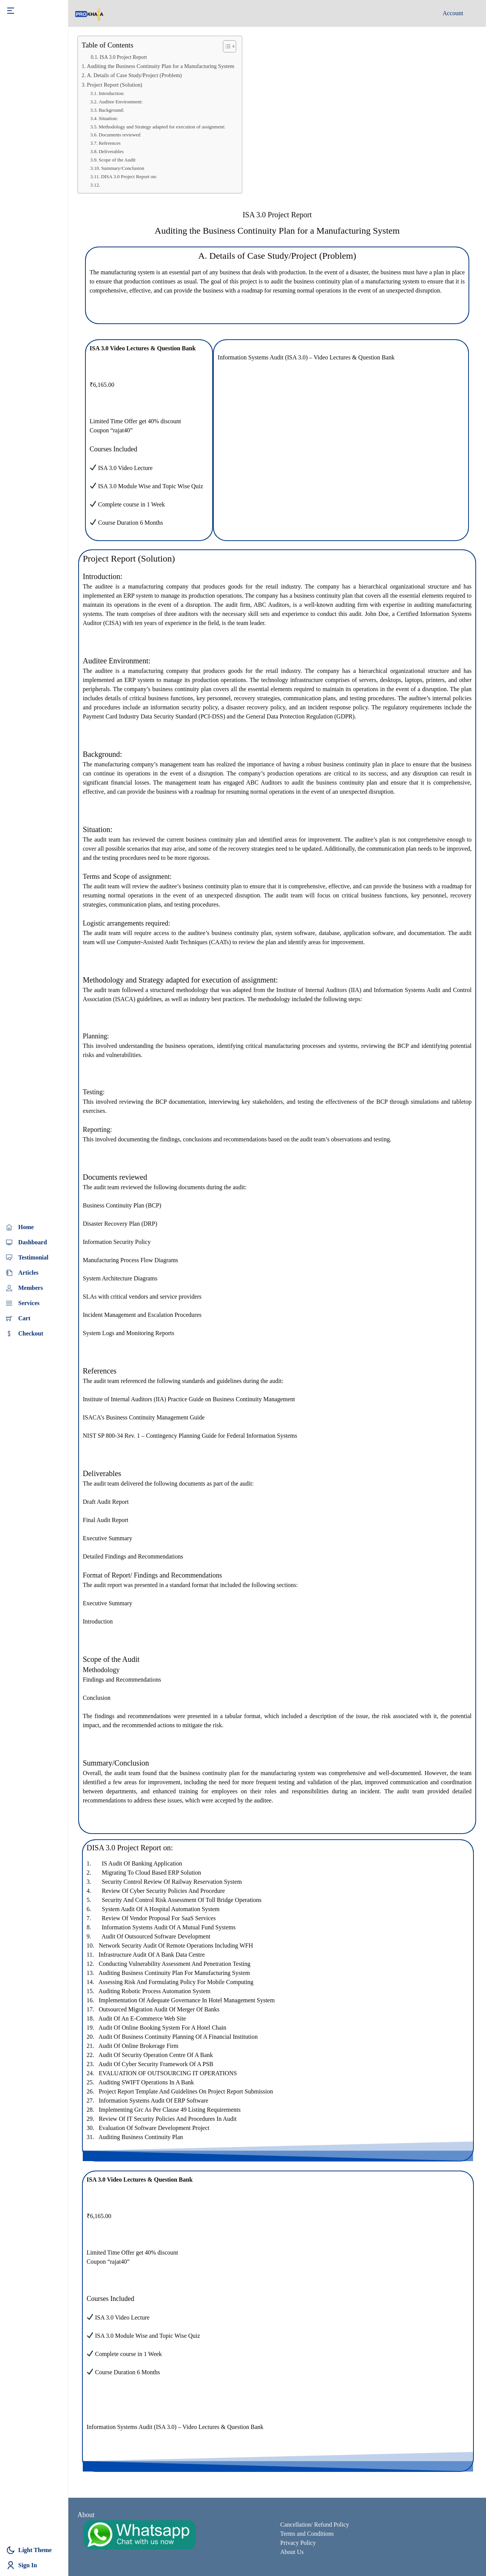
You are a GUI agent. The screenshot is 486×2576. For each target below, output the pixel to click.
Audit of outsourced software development (155, 1936)
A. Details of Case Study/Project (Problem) (134, 75)
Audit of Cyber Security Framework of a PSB (155, 2064)
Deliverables (111, 151)
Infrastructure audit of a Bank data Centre (151, 1954)
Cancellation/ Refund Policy (314, 2524)
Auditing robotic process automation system (154, 1991)
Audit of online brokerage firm (138, 2046)
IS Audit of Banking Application (142, 1863)
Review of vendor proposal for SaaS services (159, 1918)
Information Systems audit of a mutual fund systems (168, 1927)
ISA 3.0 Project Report (123, 57)
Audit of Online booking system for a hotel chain (162, 2027)
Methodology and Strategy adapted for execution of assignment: (162, 127)
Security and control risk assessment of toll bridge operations (182, 1900)
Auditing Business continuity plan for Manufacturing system (174, 1973)
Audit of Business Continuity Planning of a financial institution (178, 2036)
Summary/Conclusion (122, 168)
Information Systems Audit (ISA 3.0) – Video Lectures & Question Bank (306, 357)
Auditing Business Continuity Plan (140, 2137)
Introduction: (112, 93)
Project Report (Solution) (114, 85)
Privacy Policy (298, 2543)
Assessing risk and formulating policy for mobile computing (175, 1982)
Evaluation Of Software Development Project (154, 2128)
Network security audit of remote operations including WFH (176, 1945)
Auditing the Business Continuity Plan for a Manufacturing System (160, 66)
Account (453, 13)
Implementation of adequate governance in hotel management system (187, 2000)
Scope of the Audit (117, 160)
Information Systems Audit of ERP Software (153, 2100)
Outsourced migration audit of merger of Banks (159, 2009)
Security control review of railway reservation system (172, 1881)
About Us (292, 2552)
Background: (112, 110)
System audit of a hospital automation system (160, 1909)
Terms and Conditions (307, 2533)
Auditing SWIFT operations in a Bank (146, 2082)
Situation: (109, 118)
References (110, 143)
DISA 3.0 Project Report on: (129, 176)
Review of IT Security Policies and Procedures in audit (168, 2119)
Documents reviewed (119, 135)
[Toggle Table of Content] (225, 46)
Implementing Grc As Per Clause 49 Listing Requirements (170, 2109)
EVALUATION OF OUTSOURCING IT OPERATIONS (168, 2073)
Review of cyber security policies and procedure (163, 1891)
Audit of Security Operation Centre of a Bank (155, 2055)
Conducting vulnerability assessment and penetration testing (175, 1963)
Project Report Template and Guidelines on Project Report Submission (186, 2091)
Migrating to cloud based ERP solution (151, 1872)
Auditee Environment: (121, 101)
